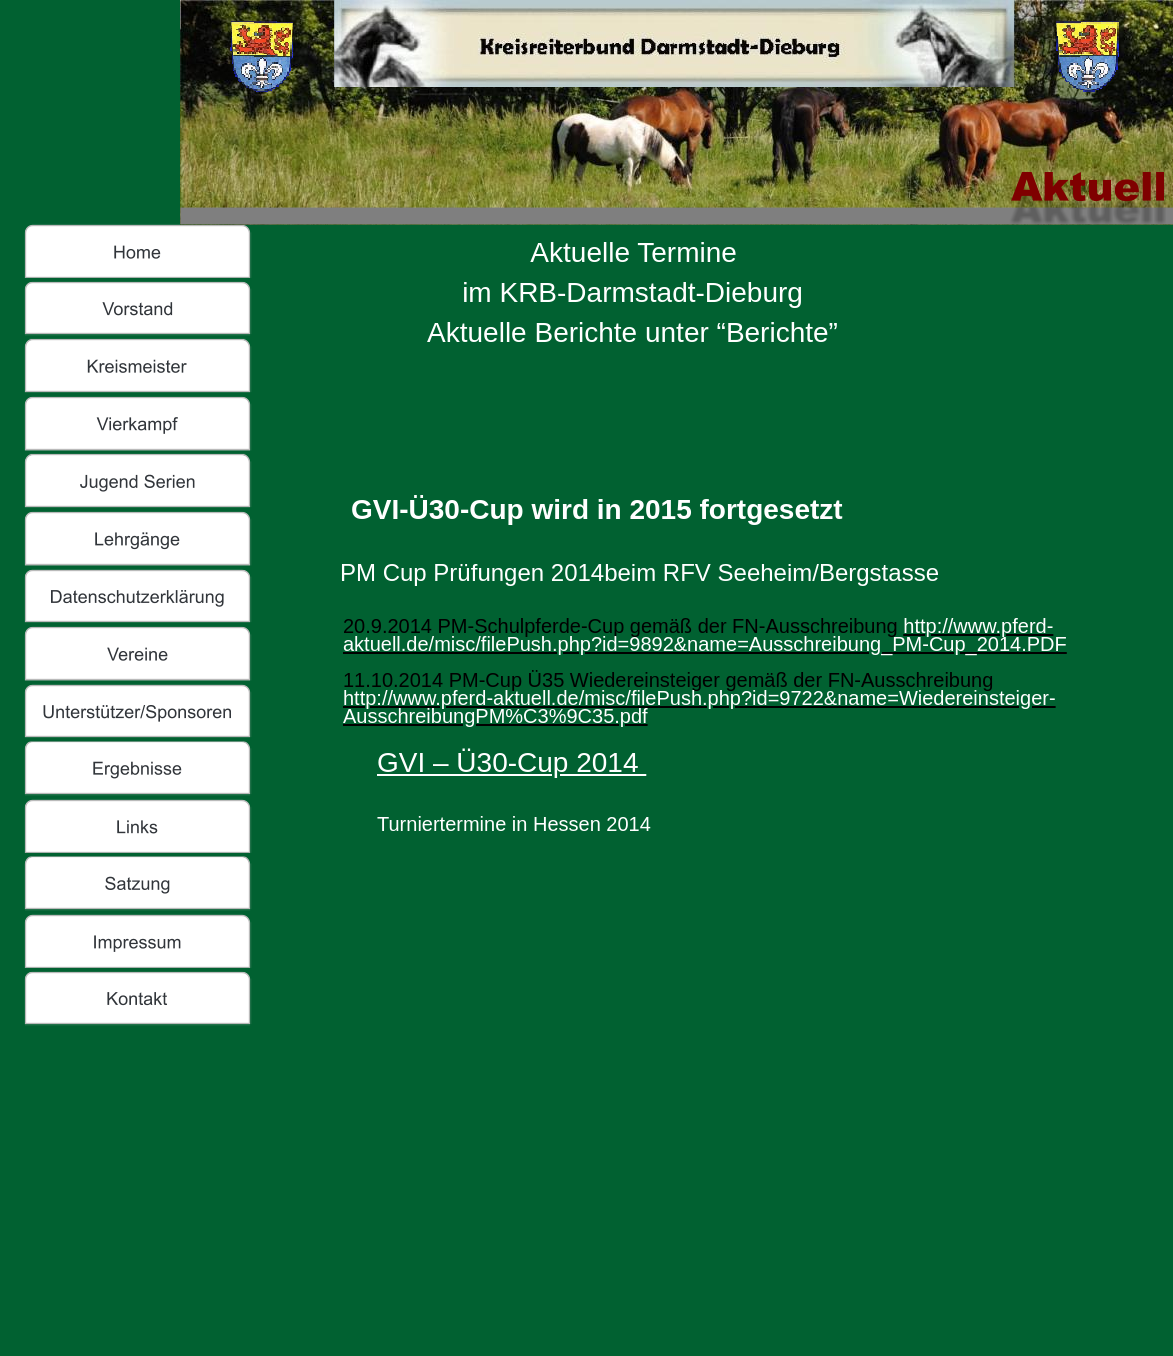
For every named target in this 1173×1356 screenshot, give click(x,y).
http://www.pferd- (978, 626)
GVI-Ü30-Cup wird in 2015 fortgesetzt (597, 509)
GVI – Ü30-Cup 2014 (511, 762)
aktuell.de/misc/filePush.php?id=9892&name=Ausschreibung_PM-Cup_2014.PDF (705, 644)
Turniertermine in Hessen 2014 (514, 824)
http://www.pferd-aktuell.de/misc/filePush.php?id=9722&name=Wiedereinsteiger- (699, 698)
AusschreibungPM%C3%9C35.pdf (495, 716)
